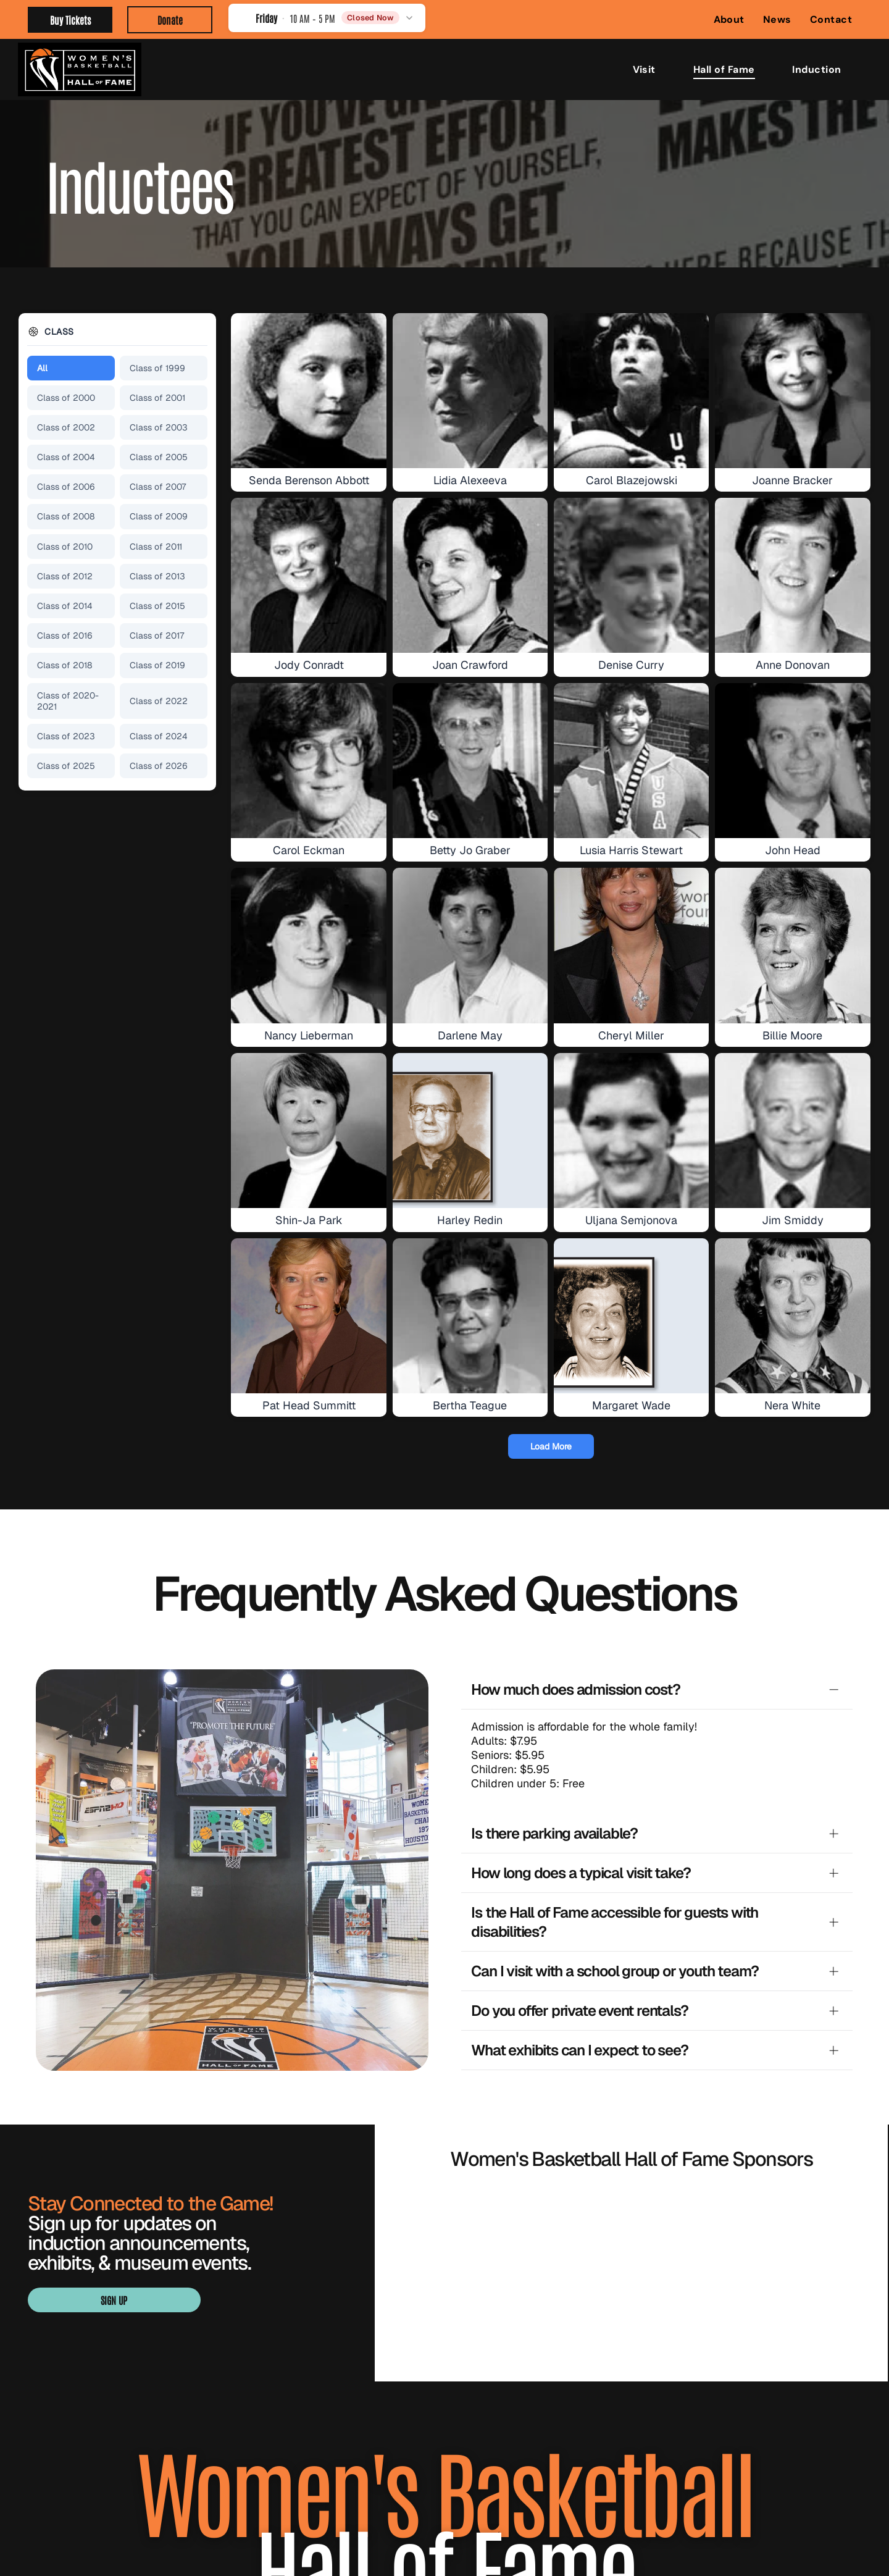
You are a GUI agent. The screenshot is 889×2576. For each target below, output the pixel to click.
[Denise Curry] (631, 575)
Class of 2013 (157, 576)
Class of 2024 (159, 736)
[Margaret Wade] (631, 1315)
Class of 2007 (158, 486)
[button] (326, 17)
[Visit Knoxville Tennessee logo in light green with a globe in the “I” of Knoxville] (791, 2125)
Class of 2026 (159, 765)
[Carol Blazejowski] (631, 390)
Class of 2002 (66, 427)
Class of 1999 (157, 368)
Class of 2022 (159, 701)
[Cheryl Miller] (631, 945)
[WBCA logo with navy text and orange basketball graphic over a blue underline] (631, 2199)
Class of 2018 (64, 665)
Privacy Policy (557, 2523)
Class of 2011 (156, 546)
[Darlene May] (470, 945)
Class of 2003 (159, 427)
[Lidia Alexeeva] (470, 390)
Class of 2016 (65, 635)
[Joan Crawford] (470, 575)
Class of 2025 (66, 765)
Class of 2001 (157, 397)
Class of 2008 (65, 516)
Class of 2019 (157, 665)
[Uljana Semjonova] (631, 1130)
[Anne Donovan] (792, 575)
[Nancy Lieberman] (308, 945)
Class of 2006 (66, 486)
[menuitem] (729, 19)
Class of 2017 (157, 635)
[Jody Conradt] (308, 575)
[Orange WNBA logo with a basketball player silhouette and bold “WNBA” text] (471, 2199)
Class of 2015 (157, 605)
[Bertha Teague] (470, 1315)
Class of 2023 (66, 736)
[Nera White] (792, 1315)
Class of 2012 (65, 576)
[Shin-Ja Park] (308, 1130)
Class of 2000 (66, 397)
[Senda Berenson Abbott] (308, 390)
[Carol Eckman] (308, 760)
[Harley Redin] (470, 1130)
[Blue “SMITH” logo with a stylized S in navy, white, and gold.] (631, 2125)
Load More (551, 1446)
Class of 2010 (65, 546)
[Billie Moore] (792, 945)
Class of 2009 (159, 516)
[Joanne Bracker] (792, 390)
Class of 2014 (65, 605)
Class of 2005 (159, 457)
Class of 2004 (66, 457)
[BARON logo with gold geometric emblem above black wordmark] (471, 2125)
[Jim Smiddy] (792, 1130)
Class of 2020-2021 (68, 701)
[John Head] (792, 760)
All (42, 368)
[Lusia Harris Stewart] (631, 760)
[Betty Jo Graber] (470, 760)
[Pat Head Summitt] (308, 1315)
